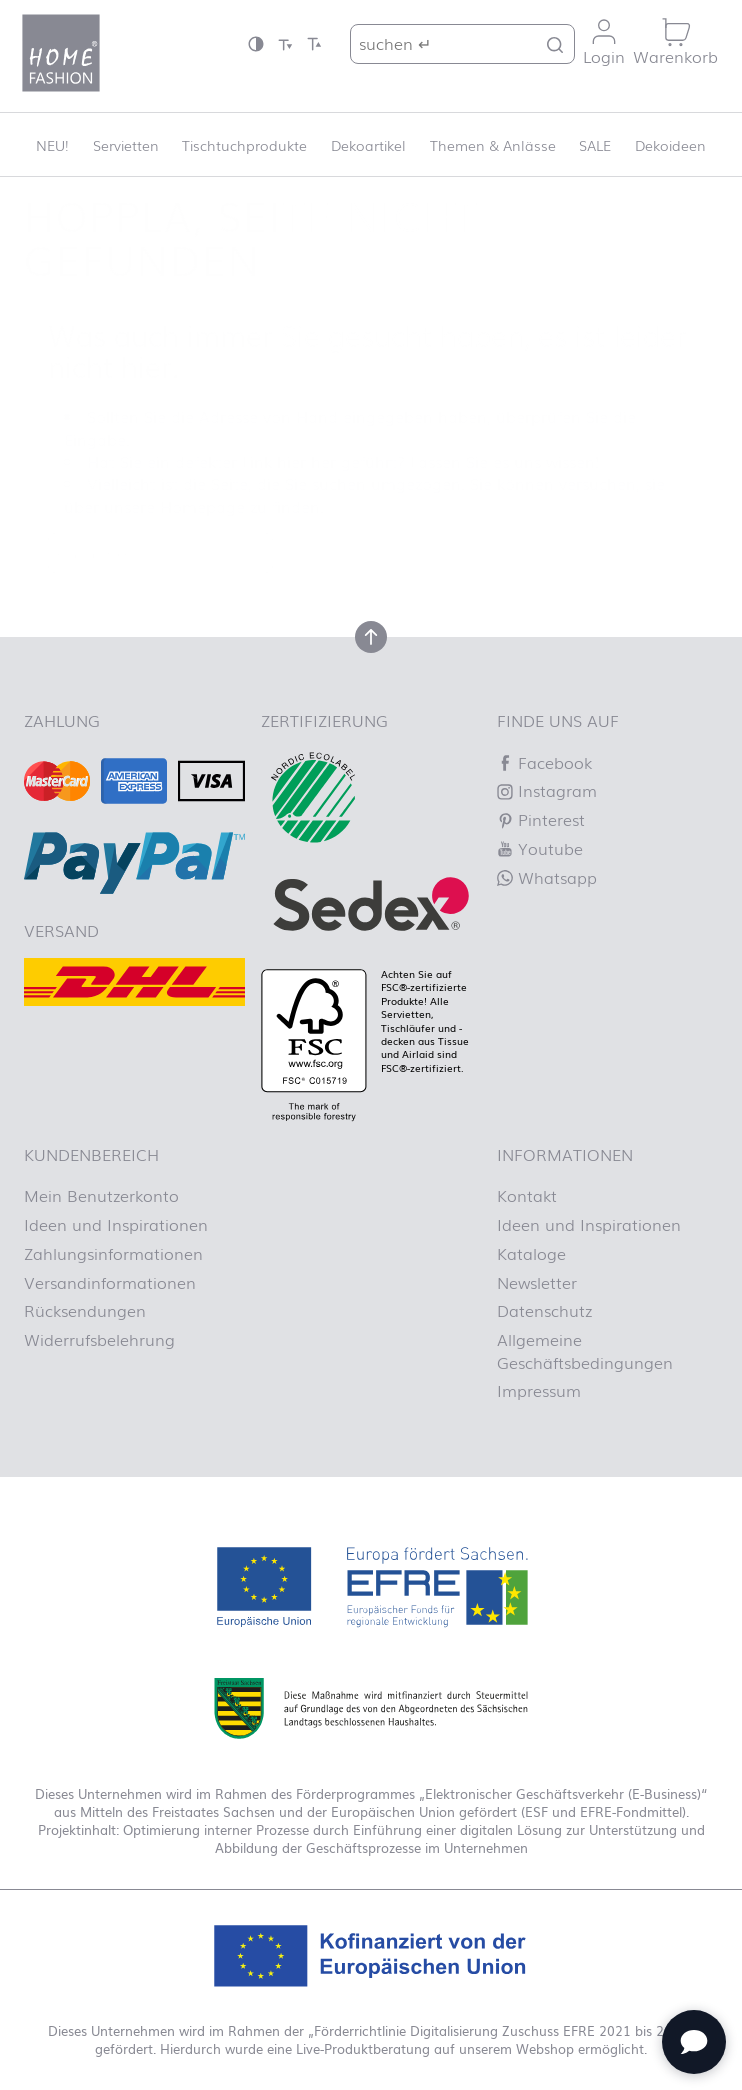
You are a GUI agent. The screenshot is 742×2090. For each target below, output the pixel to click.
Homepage (202, 506)
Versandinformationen (110, 1282)
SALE (595, 144)
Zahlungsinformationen (113, 1253)
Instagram (547, 790)
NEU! (52, 144)
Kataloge (531, 1253)
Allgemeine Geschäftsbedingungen (585, 1350)
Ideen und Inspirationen (116, 1224)
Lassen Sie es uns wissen (502, 461)
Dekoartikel (368, 144)
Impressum (539, 1390)
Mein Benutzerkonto (101, 1195)
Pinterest (541, 819)
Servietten (126, 144)
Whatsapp (547, 877)
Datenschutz (544, 1310)
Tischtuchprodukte (244, 144)
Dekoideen (670, 144)
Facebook (544, 762)
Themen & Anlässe (493, 144)
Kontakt (527, 1195)
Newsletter (537, 1282)
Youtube (540, 848)
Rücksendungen (85, 1310)
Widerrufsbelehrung (99, 1339)
